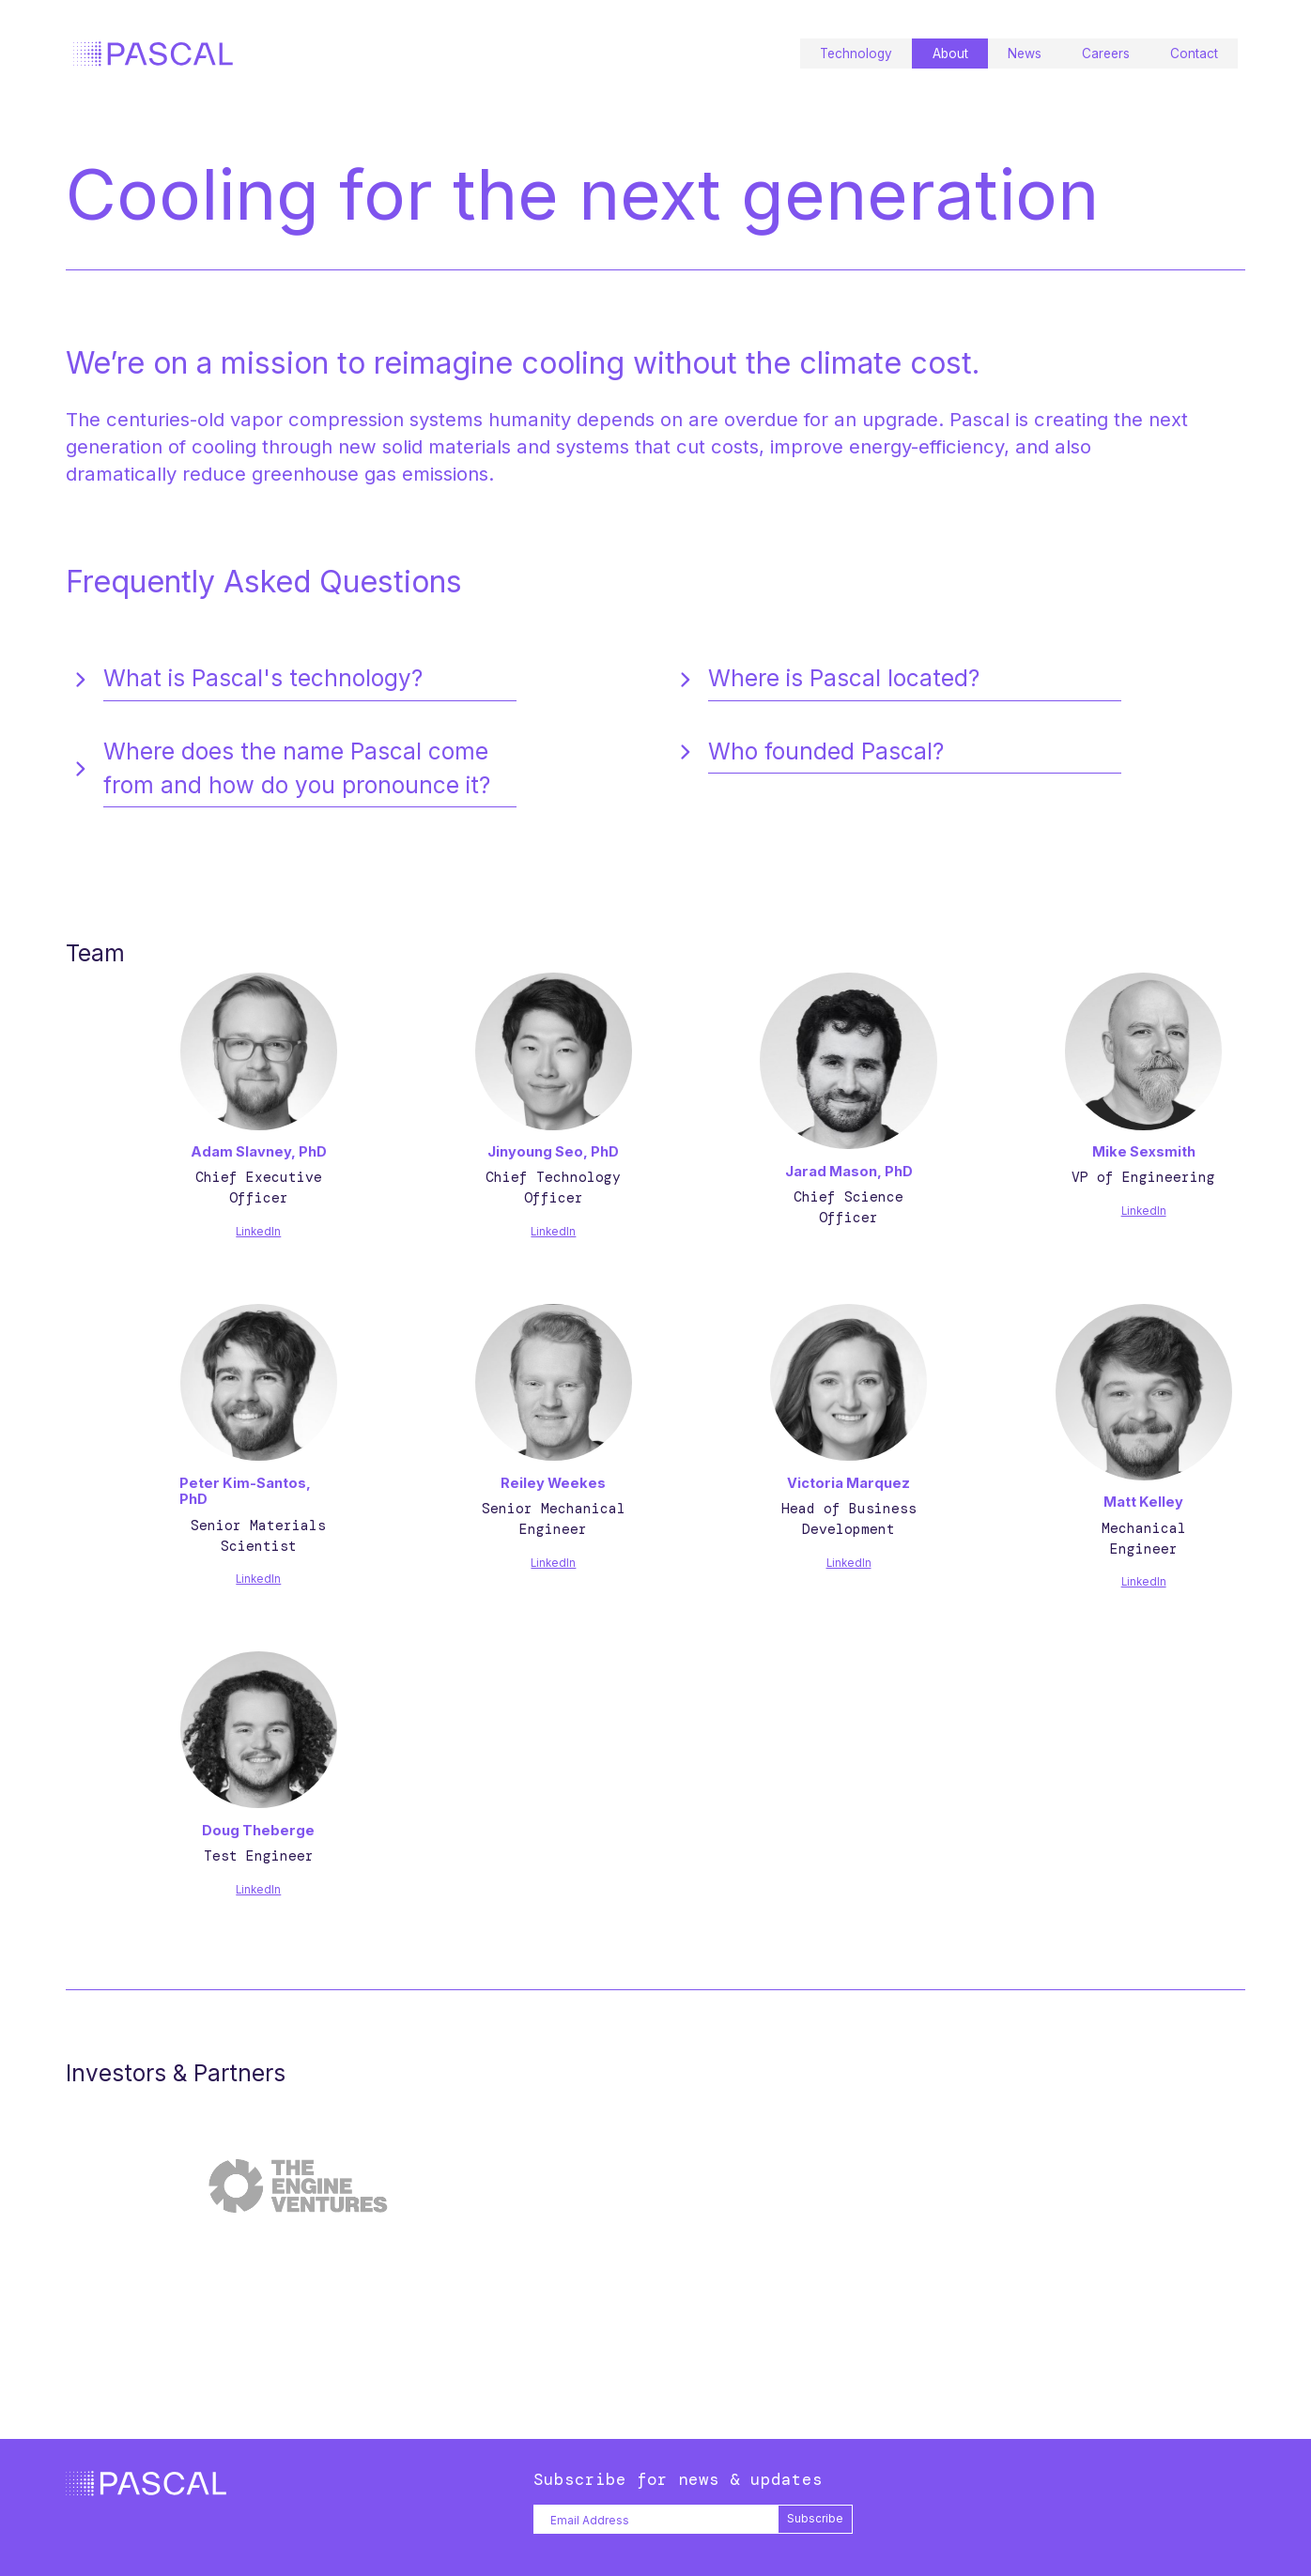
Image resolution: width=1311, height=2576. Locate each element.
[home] (153, 54)
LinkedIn (258, 1231)
